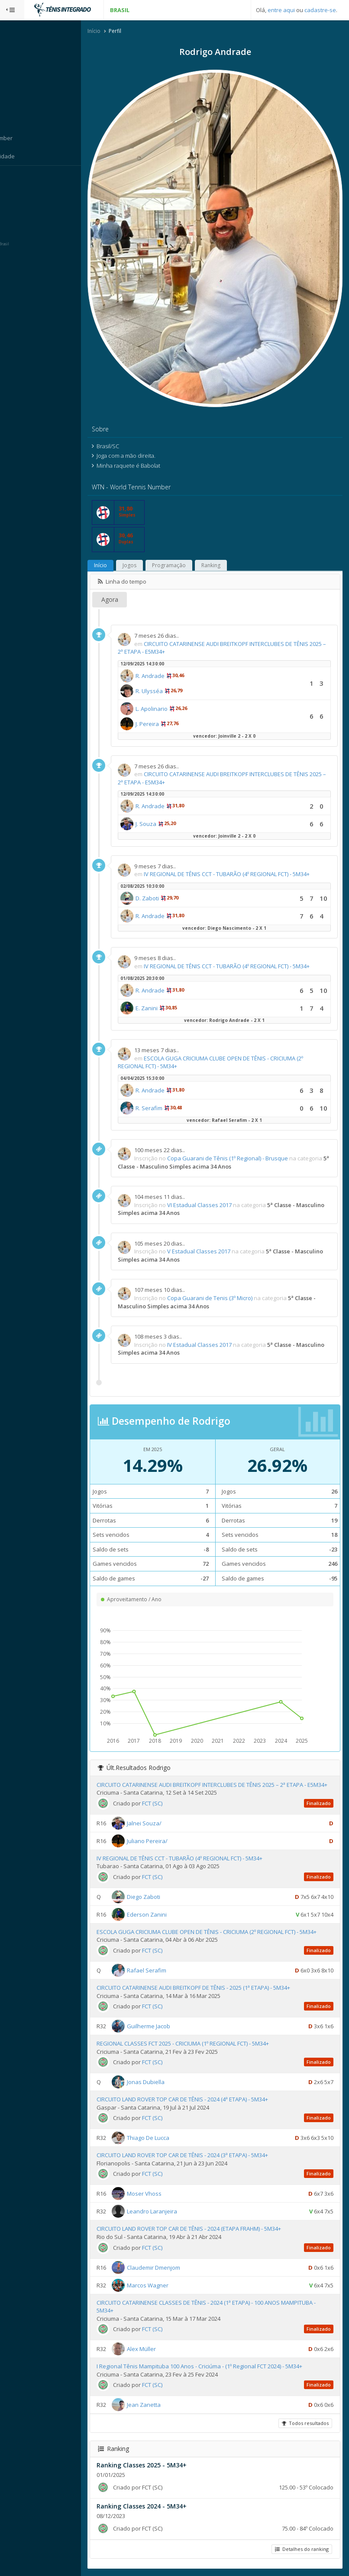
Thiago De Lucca (172, 2137)
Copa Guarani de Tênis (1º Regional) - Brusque (251, 1141)
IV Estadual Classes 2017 (223, 1328)
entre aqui (281, 10)
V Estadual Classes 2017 (223, 1234)
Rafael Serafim (171, 1969)
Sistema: (15, 177)
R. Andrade (174, 643)
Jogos (154, 532)
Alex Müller (165, 2348)
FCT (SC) (176, 1794)
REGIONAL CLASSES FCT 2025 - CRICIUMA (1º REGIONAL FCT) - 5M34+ (207, 2042)
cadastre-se (320, 10)
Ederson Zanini (171, 1905)
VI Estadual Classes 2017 (223, 1188)
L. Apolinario (176, 676)
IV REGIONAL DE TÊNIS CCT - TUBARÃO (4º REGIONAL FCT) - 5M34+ (204, 1849)
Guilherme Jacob (172, 2025)
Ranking (235, 532)
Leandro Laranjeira (176, 2210)
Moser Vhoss (168, 2193)
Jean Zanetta (168, 2404)
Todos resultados (304, 2422)
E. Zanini (171, 991)
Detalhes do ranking (300, 2548)
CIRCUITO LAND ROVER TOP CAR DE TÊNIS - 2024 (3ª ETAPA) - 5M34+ (206, 2154)
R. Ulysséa (173, 658)
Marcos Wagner (172, 2284)
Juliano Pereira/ (171, 1832)
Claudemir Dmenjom (177, 2267)
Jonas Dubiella (170, 2081)
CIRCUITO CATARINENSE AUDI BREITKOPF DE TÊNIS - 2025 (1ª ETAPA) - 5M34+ (217, 1987)
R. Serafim (173, 1091)
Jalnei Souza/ (168, 1814)
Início (118, 31)
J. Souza (170, 791)
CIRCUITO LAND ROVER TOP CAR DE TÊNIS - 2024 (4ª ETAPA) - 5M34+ (206, 2098)
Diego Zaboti (167, 1888)
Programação (193, 532)
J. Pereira (171, 691)
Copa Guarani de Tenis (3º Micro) (234, 1281)
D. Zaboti (171, 873)
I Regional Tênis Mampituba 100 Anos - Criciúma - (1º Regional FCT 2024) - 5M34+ (223, 2365)
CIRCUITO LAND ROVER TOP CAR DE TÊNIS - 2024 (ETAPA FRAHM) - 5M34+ (213, 2228)
